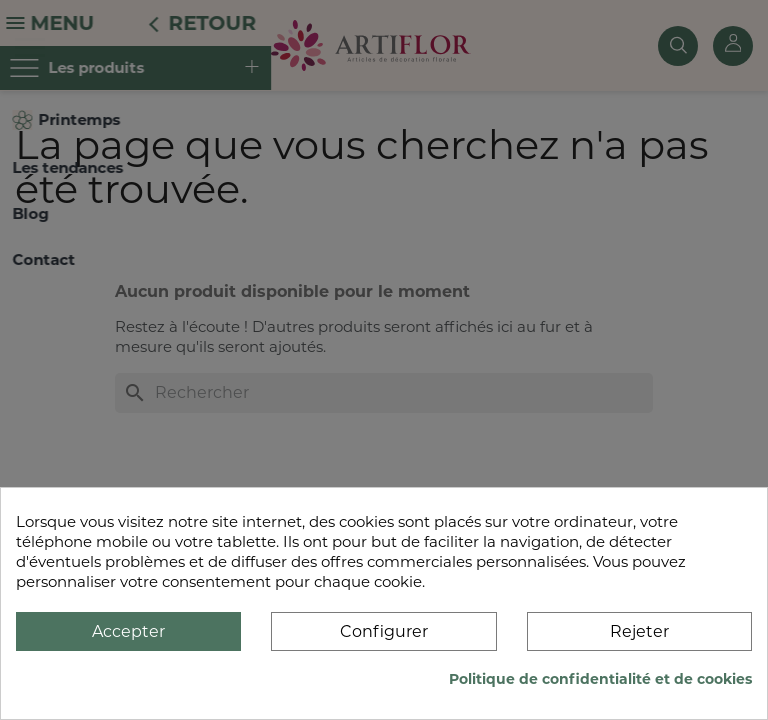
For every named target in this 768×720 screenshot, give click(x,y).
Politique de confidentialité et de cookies (600, 679)
